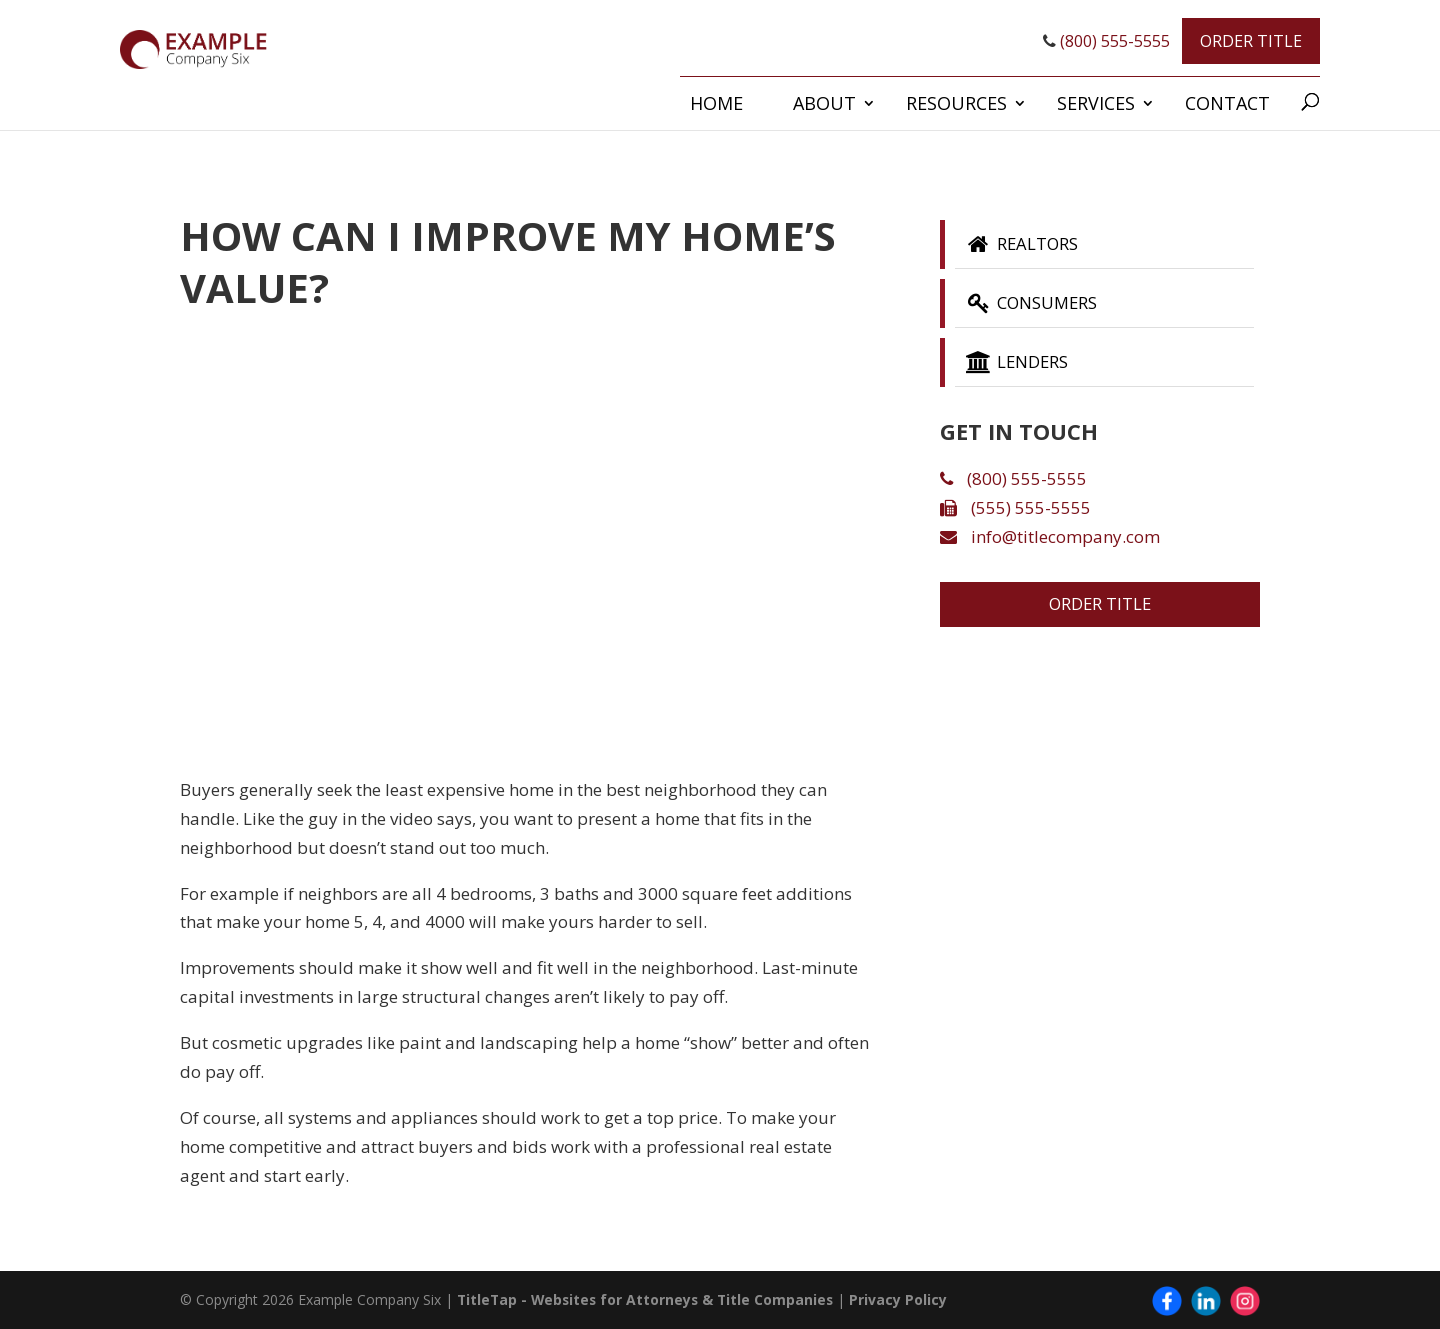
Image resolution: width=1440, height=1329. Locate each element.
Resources (956, 103)
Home (716, 103)
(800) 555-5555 (1106, 41)
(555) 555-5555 (1015, 513)
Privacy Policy (906, 1299)
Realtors (1027, 245)
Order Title (1251, 41)
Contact (1227, 103)
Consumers (1038, 306)
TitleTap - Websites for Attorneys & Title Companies (649, 1299)
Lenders (1022, 367)
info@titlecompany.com (1050, 542)
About (824, 103)
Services (1096, 103)
